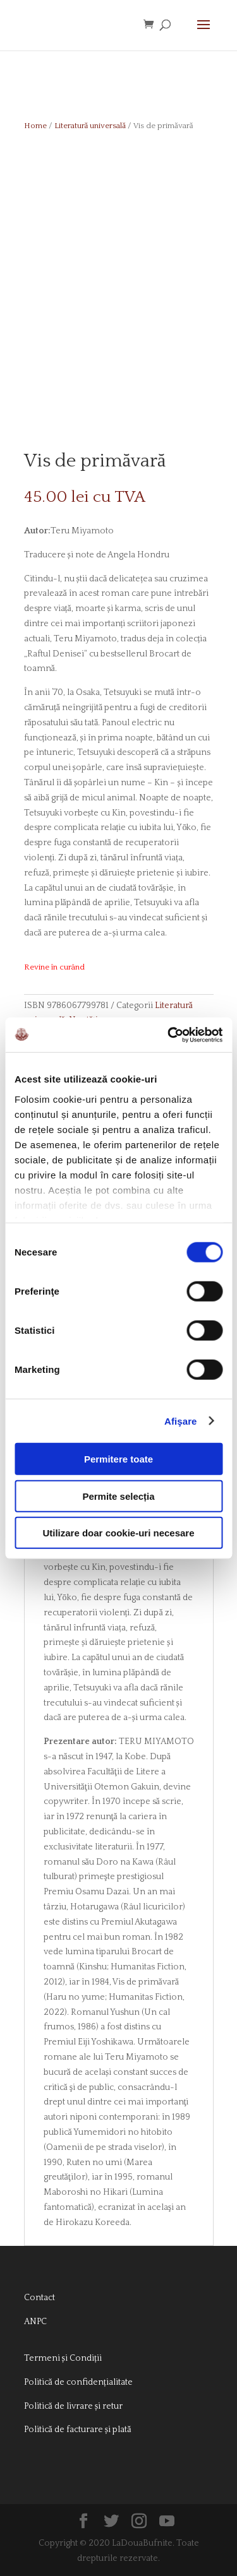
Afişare (180, 1420)
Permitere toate (118, 1459)
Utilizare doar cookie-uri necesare (118, 1533)
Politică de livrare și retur (73, 2406)
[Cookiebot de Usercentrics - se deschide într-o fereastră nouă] (168, 1034)
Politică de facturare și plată (77, 2430)
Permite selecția (118, 1495)
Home (35, 125)
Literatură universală (90, 125)
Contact (39, 2298)
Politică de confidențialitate (78, 2382)
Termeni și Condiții (63, 2358)
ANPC (35, 2322)
